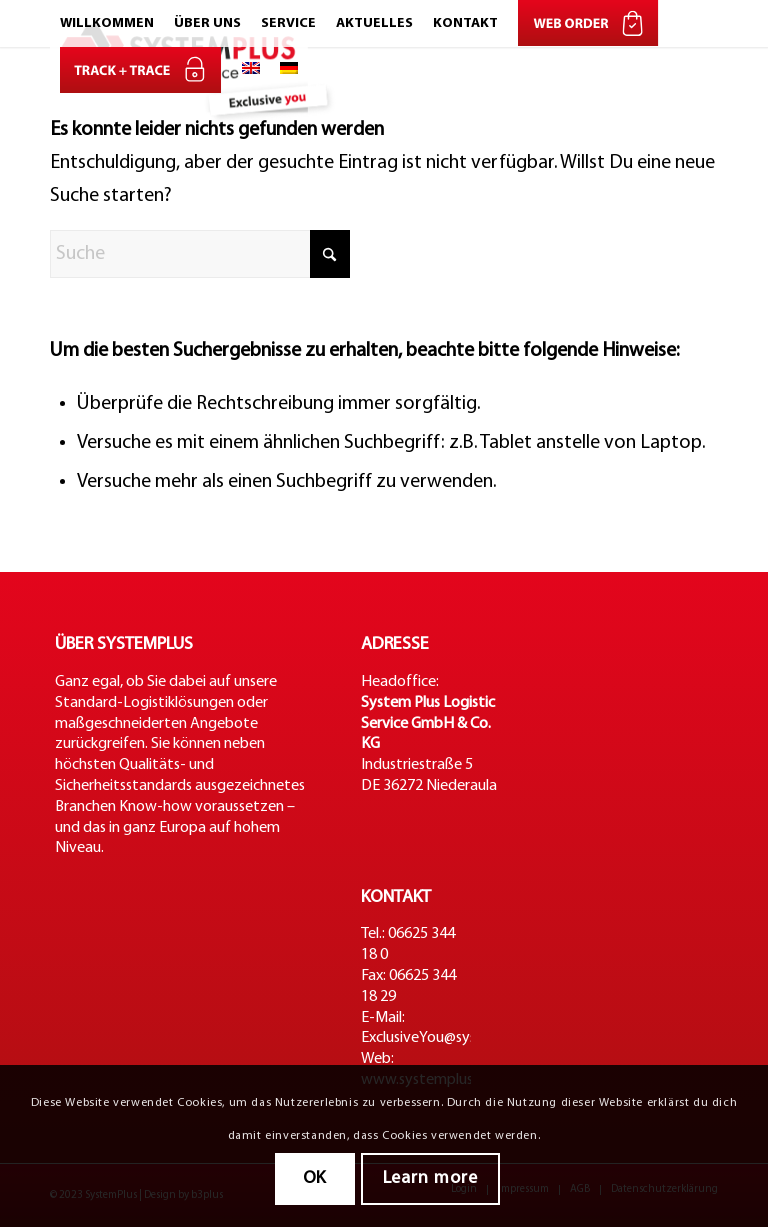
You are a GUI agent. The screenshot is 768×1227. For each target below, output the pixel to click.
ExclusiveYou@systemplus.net (458, 1038)
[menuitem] (107, 23)
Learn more (430, 1178)
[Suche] (200, 254)
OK (315, 1178)
